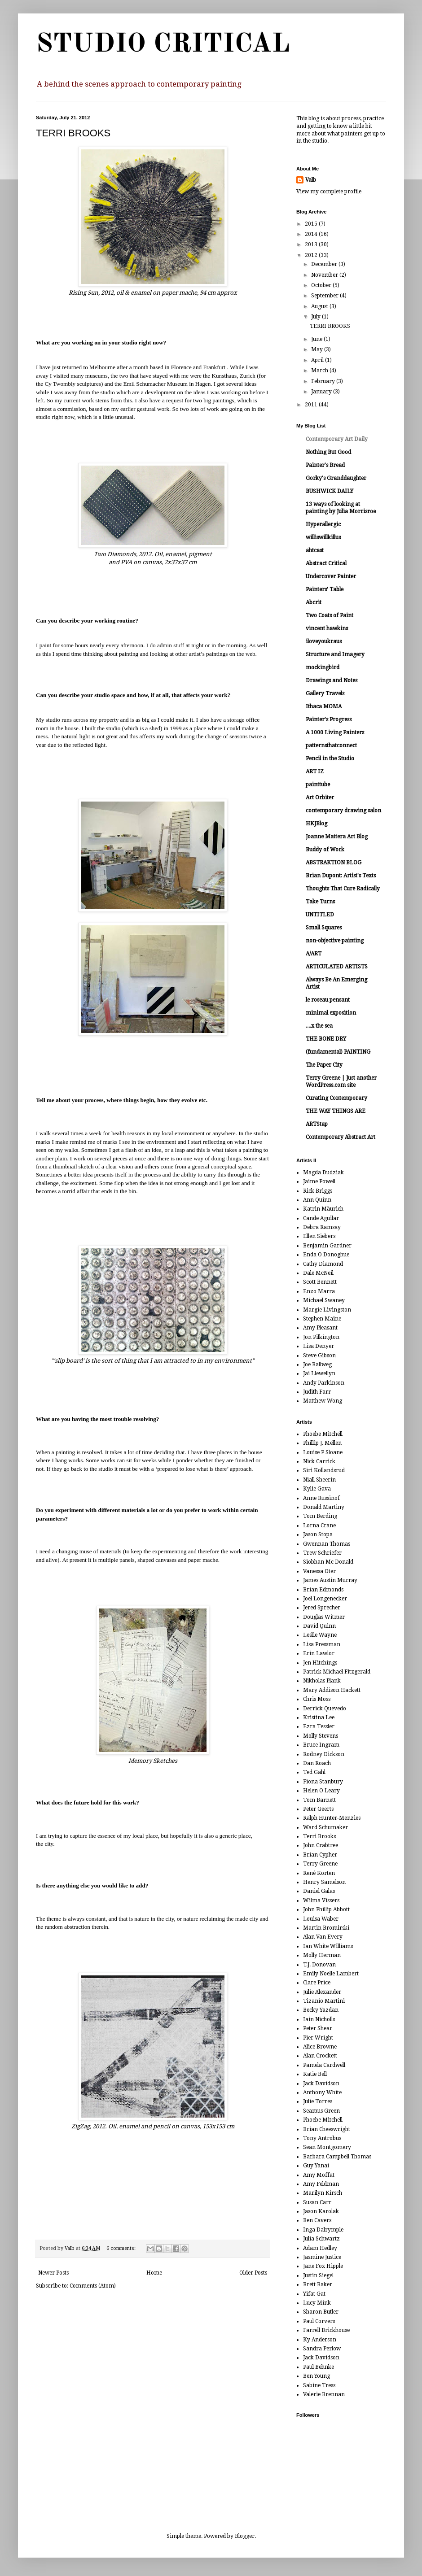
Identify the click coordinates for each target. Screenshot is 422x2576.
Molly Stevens (320, 1736)
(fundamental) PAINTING (338, 1052)
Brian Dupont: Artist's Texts (341, 875)
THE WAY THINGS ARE (335, 1111)
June (317, 339)
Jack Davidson (321, 2083)
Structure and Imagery (335, 654)
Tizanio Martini (324, 2001)
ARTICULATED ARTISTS (337, 966)
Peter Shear (317, 2028)
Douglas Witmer (324, 1617)
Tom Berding (320, 1516)
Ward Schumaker (325, 1827)
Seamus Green (321, 2111)
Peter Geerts (318, 1809)
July (316, 317)
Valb (310, 180)
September (325, 295)
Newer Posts (53, 2273)
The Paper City (324, 1065)
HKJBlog (316, 823)
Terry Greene (320, 1864)
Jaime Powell (319, 1181)
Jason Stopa (318, 1534)
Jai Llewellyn (319, 1373)
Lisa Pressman (321, 1644)
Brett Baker (317, 2284)
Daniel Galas (319, 1891)
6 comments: (121, 2248)
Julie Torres (317, 2101)
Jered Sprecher (321, 1607)
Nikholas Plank (322, 1681)
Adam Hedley (320, 2248)
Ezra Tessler (318, 1726)
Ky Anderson (319, 2339)
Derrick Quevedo (324, 1708)
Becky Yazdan (320, 2010)
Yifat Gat (314, 2294)
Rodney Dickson (323, 1754)
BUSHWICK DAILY (329, 491)
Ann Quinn (317, 1200)
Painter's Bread (325, 465)
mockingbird (322, 667)
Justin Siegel (318, 2275)
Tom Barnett (319, 1800)
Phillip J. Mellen (322, 1443)
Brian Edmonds (323, 1590)
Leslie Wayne (320, 1635)
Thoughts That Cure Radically (343, 888)
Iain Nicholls (319, 2019)
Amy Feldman (321, 2184)
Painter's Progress (329, 719)
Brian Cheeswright (326, 2129)
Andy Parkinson (323, 1383)
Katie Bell (315, 2074)
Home (154, 2273)
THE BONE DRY (326, 1039)
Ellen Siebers (319, 1236)
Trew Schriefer (322, 1553)
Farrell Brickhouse (326, 2330)
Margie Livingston (327, 1310)
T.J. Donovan (319, 1964)
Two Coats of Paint (329, 615)
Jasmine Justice (322, 2257)
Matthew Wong (322, 1401)
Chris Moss (316, 1699)
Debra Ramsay (322, 1227)
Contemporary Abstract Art (340, 1137)
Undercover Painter (331, 576)
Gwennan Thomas (326, 1544)
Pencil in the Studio (330, 758)
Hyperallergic (323, 524)
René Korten (319, 1873)
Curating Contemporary (336, 1098)
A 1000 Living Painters (335, 732)
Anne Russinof (321, 1498)
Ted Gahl (314, 1772)
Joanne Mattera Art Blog (337, 836)
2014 (312, 234)
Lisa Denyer (318, 1346)
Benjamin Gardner (327, 1245)
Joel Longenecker (325, 1598)
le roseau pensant (328, 1000)
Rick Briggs (317, 1191)
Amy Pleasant (320, 1328)
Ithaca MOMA (324, 706)
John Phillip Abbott (326, 1909)
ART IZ (315, 771)
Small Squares (324, 927)
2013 (312, 244)
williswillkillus (323, 537)
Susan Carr (317, 2202)
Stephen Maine (322, 1319)
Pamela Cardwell (324, 2065)
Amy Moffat (318, 2175)
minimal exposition (331, 1013)
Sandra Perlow (322, 2348)
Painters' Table (324, 589)
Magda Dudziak (323, 1172)
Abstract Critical (326, 563)
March (320, 370)
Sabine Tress (319, 2385)
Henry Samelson (324, 1882)
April (318, 360)
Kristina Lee (318, 1717)
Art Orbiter (320, 797)
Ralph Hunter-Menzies (331, 1818)
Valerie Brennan (324, 2394)
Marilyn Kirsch (322, 2193)
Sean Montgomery (327, 2147)
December (324, 264)
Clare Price (316, 1982)
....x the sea (319, 1026)
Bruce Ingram (321, 1745)
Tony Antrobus (322, 2138)
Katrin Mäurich (323, 1209)
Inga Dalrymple (323, 2230)
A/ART (313, 953)
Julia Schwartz (321, 2239)
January (322, 391)
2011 (312, 404)
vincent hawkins (327, 628)
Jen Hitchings (320, 1663)
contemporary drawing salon (343, 810)
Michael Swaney (324, 1300)
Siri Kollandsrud (324, 1470)
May (317, 349)
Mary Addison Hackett (331, 1690)
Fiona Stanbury (323, 1781)
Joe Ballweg (317, 1364)
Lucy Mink (317, 2303)
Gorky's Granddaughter (336, 478)
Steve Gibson (319, 1355)
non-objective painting (335, 940)
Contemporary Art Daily (337, 439)
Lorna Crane (319, 1525)
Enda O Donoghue (326, 1254)
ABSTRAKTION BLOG (333, 862)
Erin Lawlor (318, 1653)
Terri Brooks (319, 1836)
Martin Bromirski (326, 1928)
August (320, 306)
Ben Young (316, 2376)
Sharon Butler (320, 2312)
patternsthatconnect (331, 745)
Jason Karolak (321, 2211)
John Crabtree (320, 1845)
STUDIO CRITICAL (163, 44)
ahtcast (315, 550)
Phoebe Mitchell (323, 1434)
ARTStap (317, 1124)
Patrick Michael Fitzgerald (336, 1672)
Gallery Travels (325, 693)
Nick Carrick (319, 1461)
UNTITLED (320, 914)
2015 (312, 224)
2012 (312, 255)
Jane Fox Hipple (323, 2266)
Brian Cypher (320, 1855)
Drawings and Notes (331, 680)
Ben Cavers (317, 2220)
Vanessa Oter (319, 1571)
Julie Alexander (322, 1992)
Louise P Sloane (323, 1452)
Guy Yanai (316, 2165)
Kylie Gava (317, 1489)
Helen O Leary (321, 1790)
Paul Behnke (318, 2367)
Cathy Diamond (323, 1264)
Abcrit (313, 602)
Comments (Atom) (93, 2286)
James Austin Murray (330, 1580)
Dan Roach (317, 1763)
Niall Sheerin (319, 1480)
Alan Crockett (320, 2056)
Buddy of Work (325, 849)
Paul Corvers (319, 2321)
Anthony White (322, 2092)
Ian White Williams (328, 1946)
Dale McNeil (318, 1273)
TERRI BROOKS (73, 133)
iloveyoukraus (324, 641)
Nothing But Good (328, 452)
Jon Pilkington (321, 1337)
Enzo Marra (319, 1291)
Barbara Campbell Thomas (337, 2156)
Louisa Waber (320, 1919)
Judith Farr (317, 1392)
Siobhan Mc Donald (328, 1562)
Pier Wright (318, 2038)
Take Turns (320, 901)
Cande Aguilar (321, 1218)
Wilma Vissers (321, 1900)
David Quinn (319, 1626)
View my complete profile (328, 191)
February (323, 381)
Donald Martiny (323, 1507)
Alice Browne (320, 2047)
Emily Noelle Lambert (331, 1973)
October (322, 285)
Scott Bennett (320, 1282)
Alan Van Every (323, 1937)
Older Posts (253, 2273)
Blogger (245, 2536)
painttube (318, 784)
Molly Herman (322, 1955)
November (325, 275)
